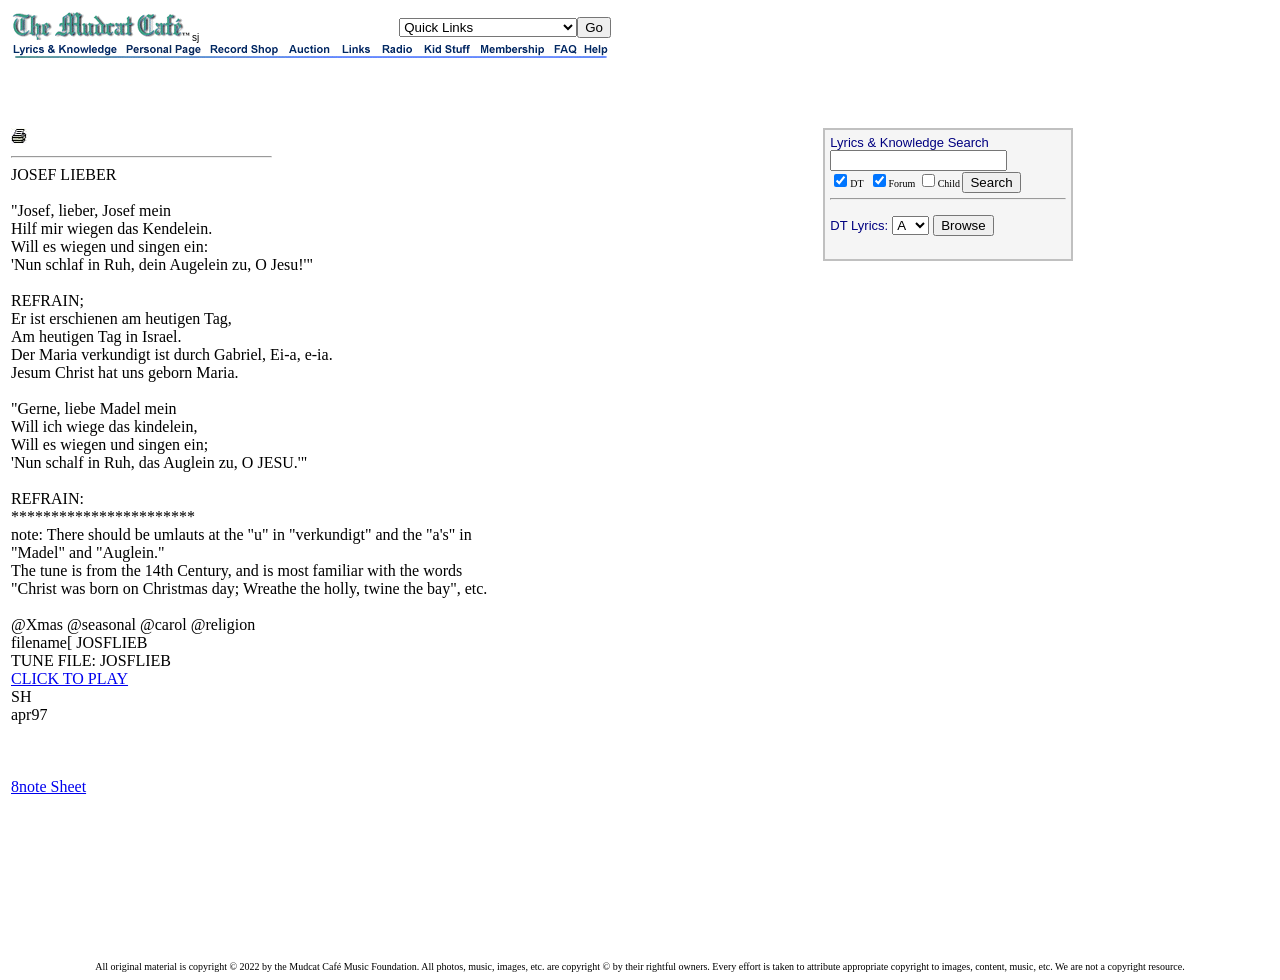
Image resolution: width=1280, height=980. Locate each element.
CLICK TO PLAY (69, 678)
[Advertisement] (245, 92)
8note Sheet (48, 786)
